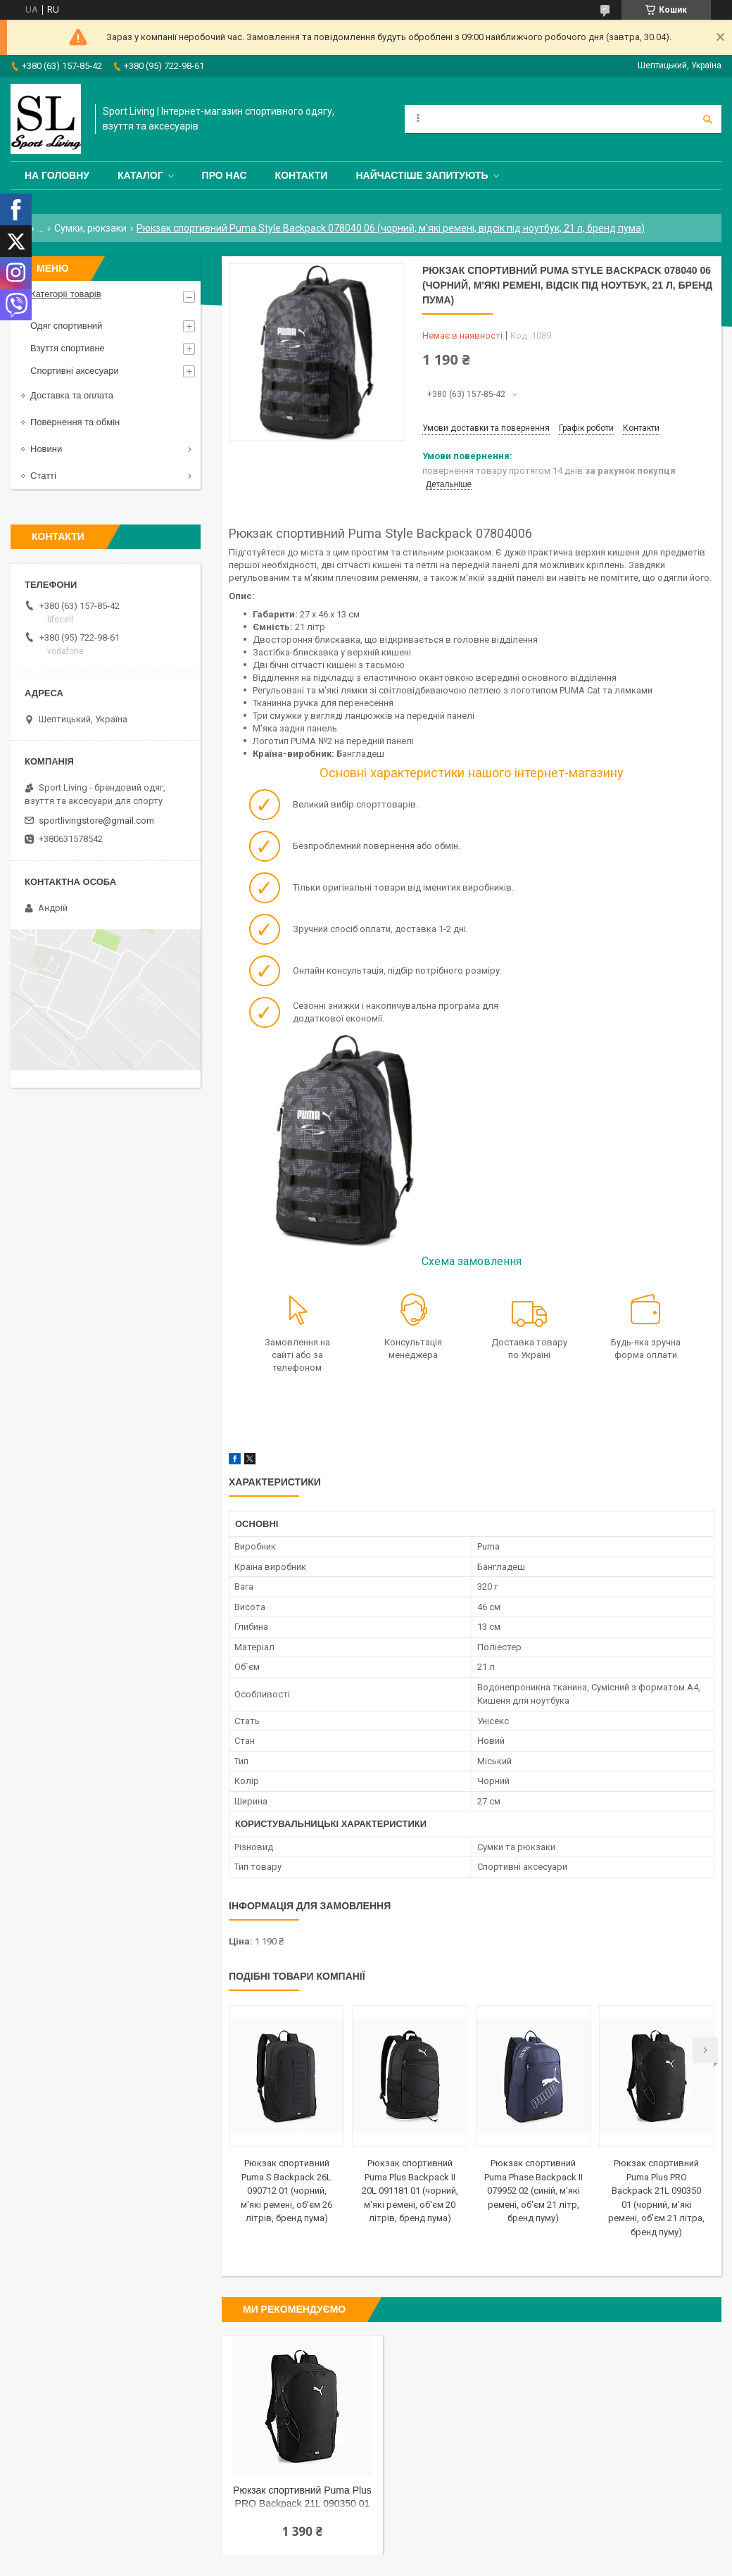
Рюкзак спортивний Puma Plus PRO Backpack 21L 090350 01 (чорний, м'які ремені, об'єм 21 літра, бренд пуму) (302, 2498)
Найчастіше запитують (421, 175)
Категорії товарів (65, 294)
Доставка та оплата (71, 395)
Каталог (140, 175)
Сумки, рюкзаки (90, 228)
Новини (46, 449)
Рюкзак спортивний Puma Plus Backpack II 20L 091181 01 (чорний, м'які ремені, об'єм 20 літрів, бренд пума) (410, 2190)
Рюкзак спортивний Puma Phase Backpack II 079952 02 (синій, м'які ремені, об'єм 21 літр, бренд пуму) (533, 2190)
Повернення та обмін (75, 422)
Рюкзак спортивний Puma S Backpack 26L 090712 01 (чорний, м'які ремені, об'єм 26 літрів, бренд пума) (286, 2190)
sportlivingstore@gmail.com (96, 820)
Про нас (224, 175)
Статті (43, 475)
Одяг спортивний (66, 325)
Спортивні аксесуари (74, 370)
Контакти (301, 175)
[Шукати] (707, 119)
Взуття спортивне (67, 348)
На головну (57, 175)
